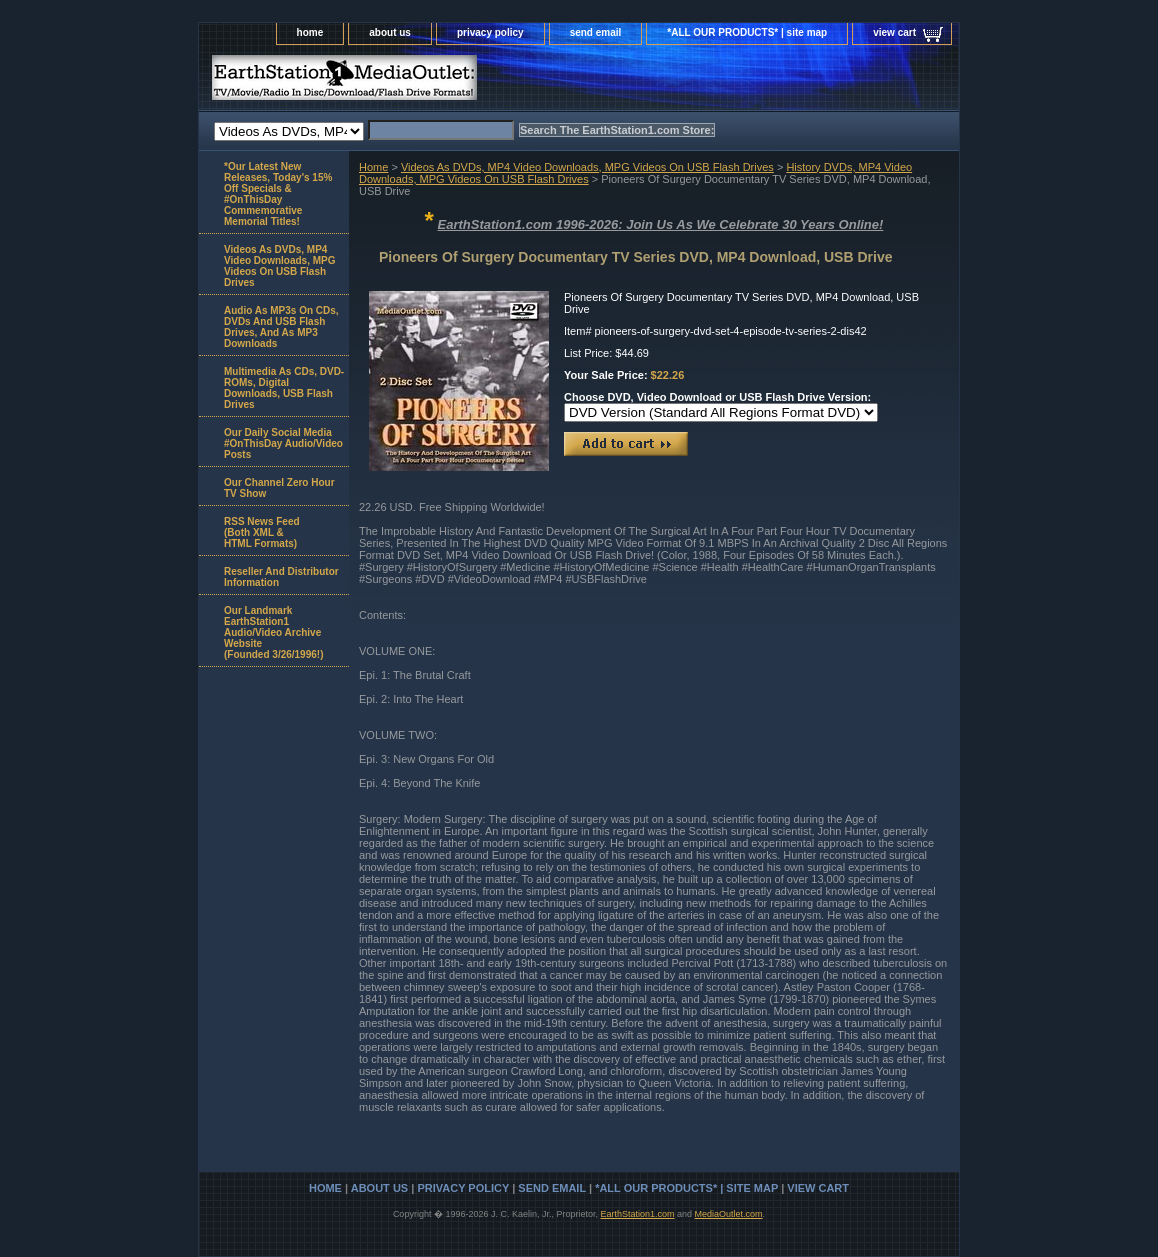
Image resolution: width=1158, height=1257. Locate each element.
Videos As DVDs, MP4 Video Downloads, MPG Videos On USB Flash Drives (587, 167)
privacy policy (490, 32)
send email (596, 32)
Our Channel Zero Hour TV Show (279, 488)
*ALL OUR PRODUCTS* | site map (747, 32)
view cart (894, 32)
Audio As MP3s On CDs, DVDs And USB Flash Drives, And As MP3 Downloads (281, 327)
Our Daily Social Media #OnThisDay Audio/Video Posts (283, 443)
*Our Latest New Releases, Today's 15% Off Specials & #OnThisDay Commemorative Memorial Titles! (278, 194)
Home (373, 167)
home (310, 32)
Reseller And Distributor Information (281, 577)
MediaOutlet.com (729, 1214)
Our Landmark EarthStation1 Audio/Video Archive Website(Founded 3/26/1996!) (273, 632)
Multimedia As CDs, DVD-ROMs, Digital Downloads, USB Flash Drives (284, 388)
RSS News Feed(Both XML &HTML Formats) (262, 532)
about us (390, 32)
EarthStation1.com (637, 1214)
